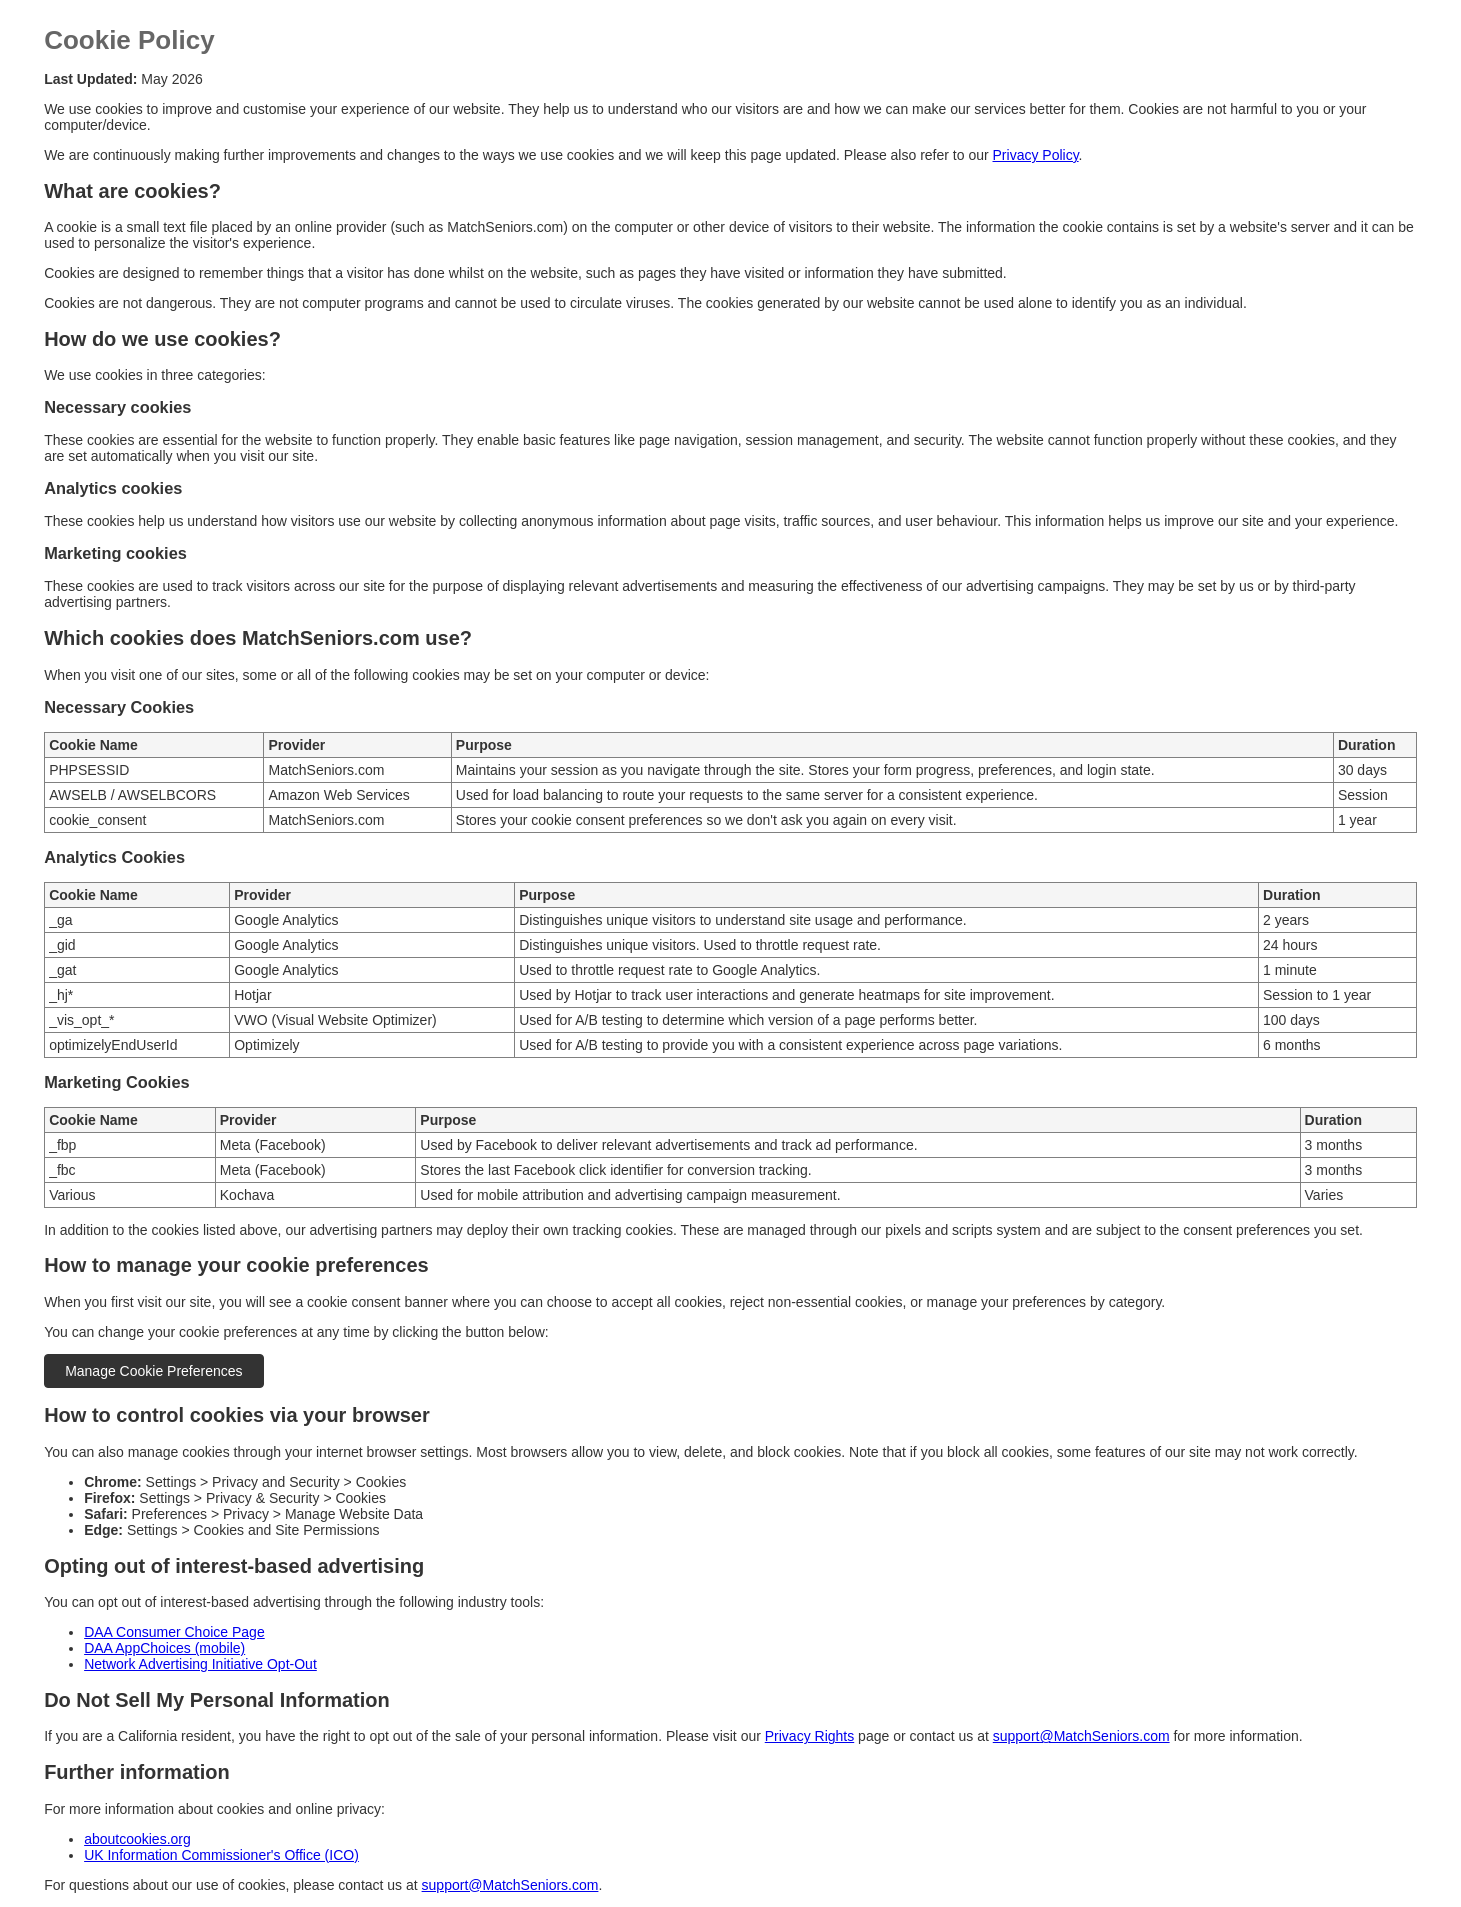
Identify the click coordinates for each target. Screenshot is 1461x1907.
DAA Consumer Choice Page (174, 1632)
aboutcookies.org (137, 1839)
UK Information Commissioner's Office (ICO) (221, 1855)
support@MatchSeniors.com (1081, 1736)
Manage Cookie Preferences (153, 1371)
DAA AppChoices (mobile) (164, 1648)
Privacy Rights (809, 1736)
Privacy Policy (1036, 155)
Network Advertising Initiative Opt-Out (200, 1664)
